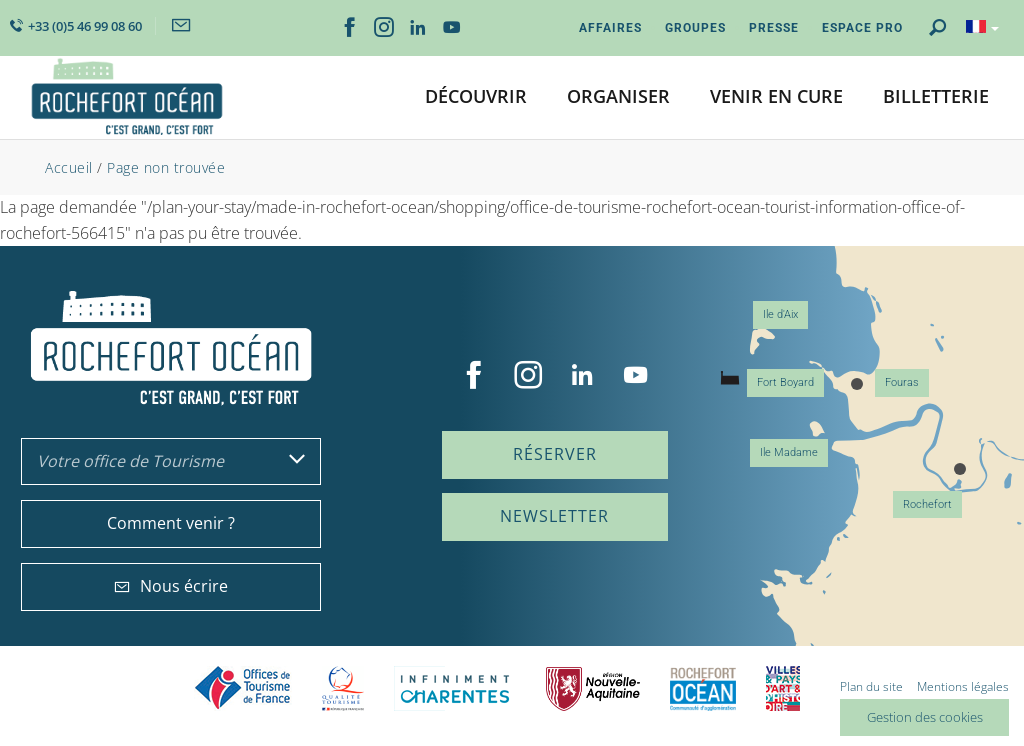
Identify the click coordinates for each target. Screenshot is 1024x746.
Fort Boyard (785, 382)
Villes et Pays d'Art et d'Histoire (783, 688)
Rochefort (927, 504)
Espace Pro (862, 28)
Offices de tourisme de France (243, 688)
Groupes (695, 28)
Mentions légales (963, 686)
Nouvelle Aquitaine (593, 688)
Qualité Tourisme (343, 688)
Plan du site (871, 686)
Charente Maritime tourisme (455, 688)
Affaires (610, 28)
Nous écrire (171, 586)
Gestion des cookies (925, 717)
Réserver (555, 454)
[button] (476, 97)
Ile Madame (789, 452)
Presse (774, 28)
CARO (703, 688)
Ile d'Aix (780, 314)
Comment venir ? (171, 523)
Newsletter (554, 516)
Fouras (902, 382)
